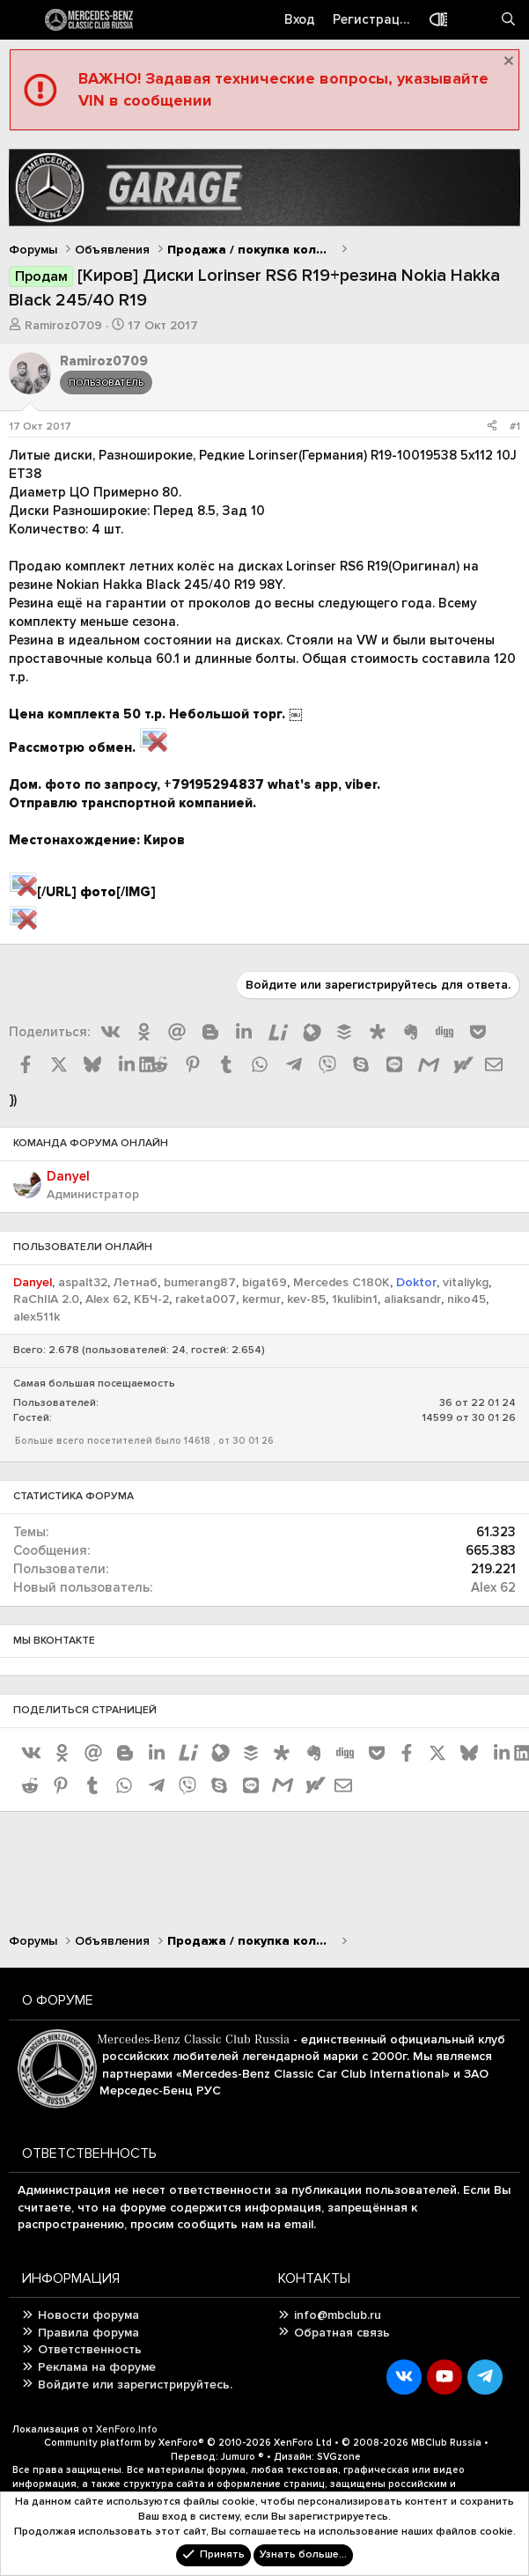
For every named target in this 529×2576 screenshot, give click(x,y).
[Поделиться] (492, 427)
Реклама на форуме (97, 2366)
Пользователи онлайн (82, 1247)
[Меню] (22, 20)
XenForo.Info (127, 2429)
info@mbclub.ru (337, 2314)
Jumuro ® (242, 2456)
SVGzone (339, 2456)
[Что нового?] (473, 20)
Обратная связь (342, 2332)
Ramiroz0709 (63, 325)
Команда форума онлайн (90, 1143)
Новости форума (88, 2314)
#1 (515, 426)
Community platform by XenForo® (188, 2442)
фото (98, 892)
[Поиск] (508, 20)
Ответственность (90, 2349)
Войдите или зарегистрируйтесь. (135, 2384)
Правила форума (88, 2332)
